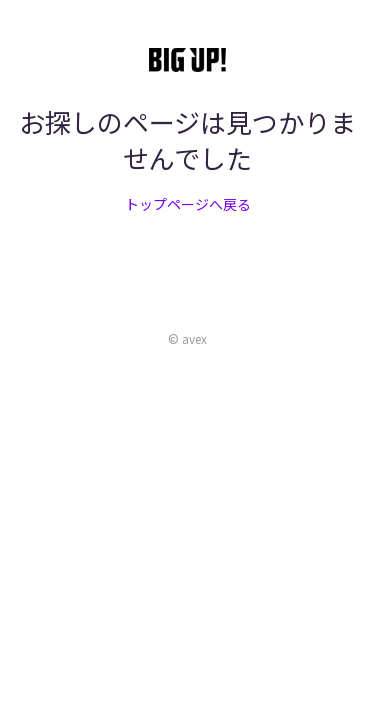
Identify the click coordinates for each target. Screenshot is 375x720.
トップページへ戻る (188, 204)
